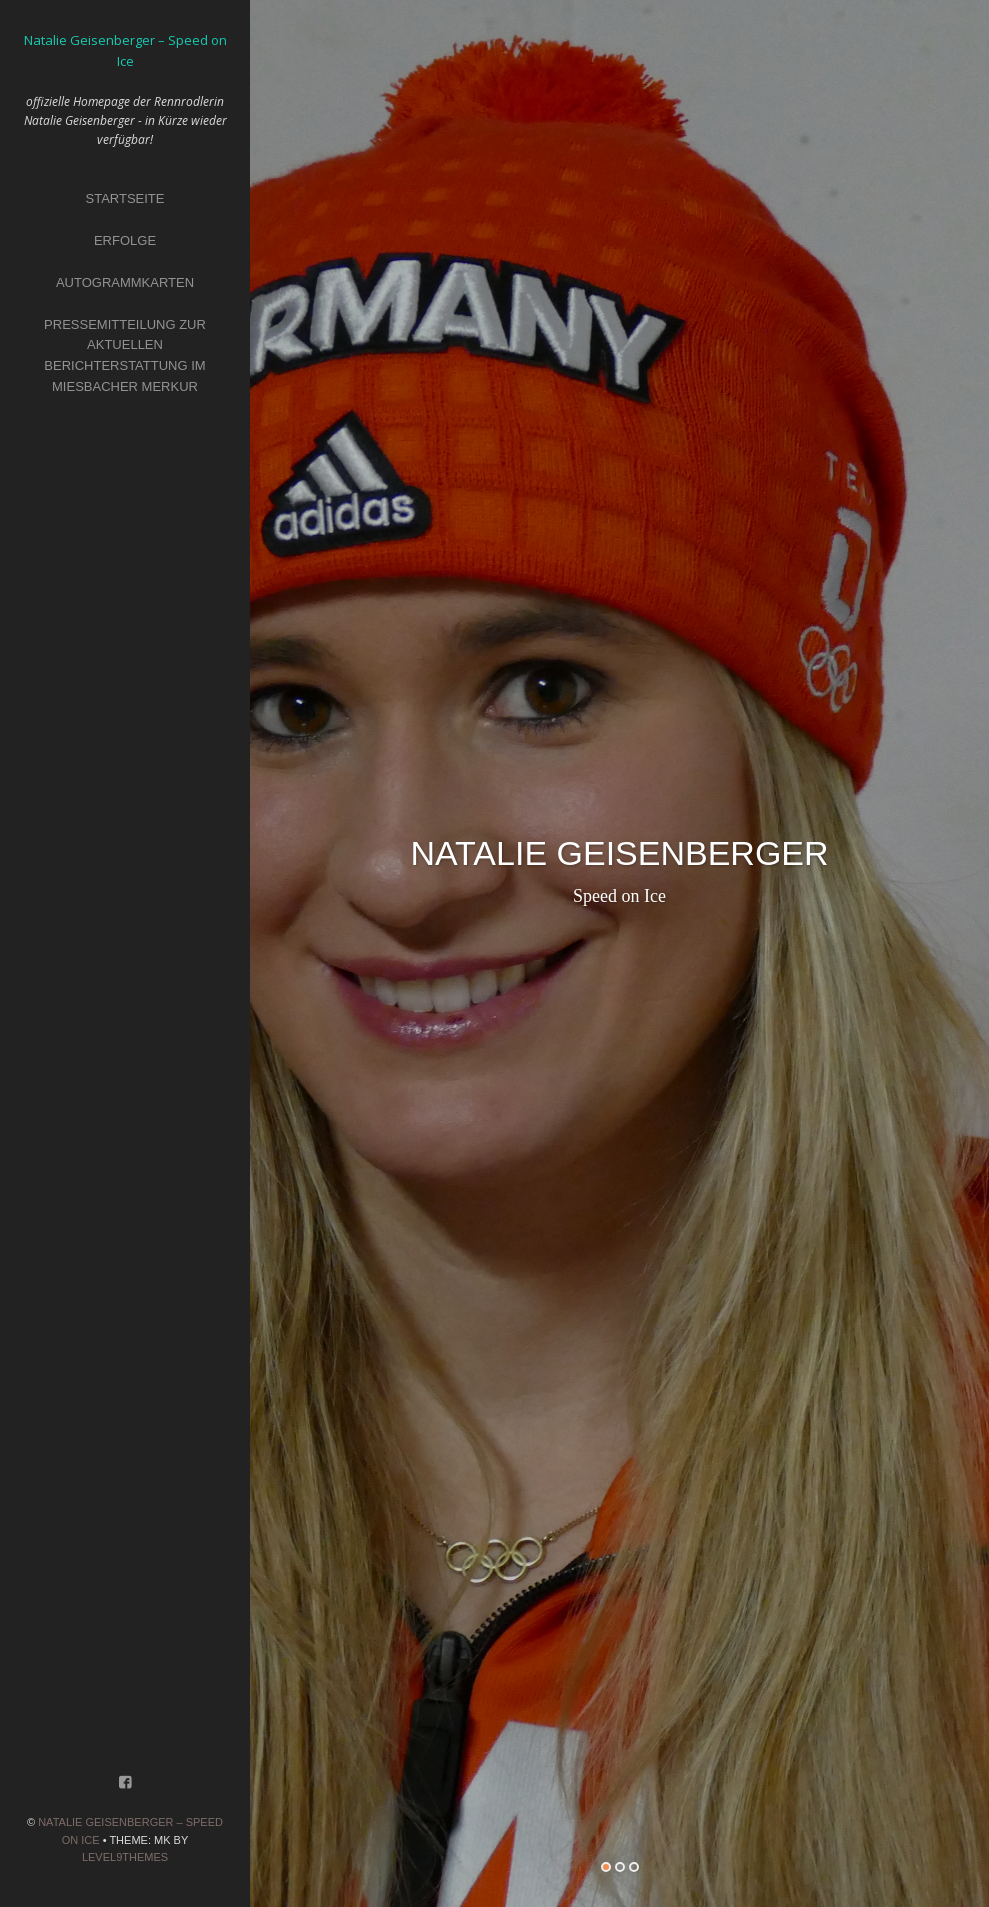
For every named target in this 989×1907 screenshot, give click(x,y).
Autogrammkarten (125, 282)
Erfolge (125, 240)
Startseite (125, 198)
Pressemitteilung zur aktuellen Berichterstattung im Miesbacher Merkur (125, 355)
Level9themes (125, 1857)
